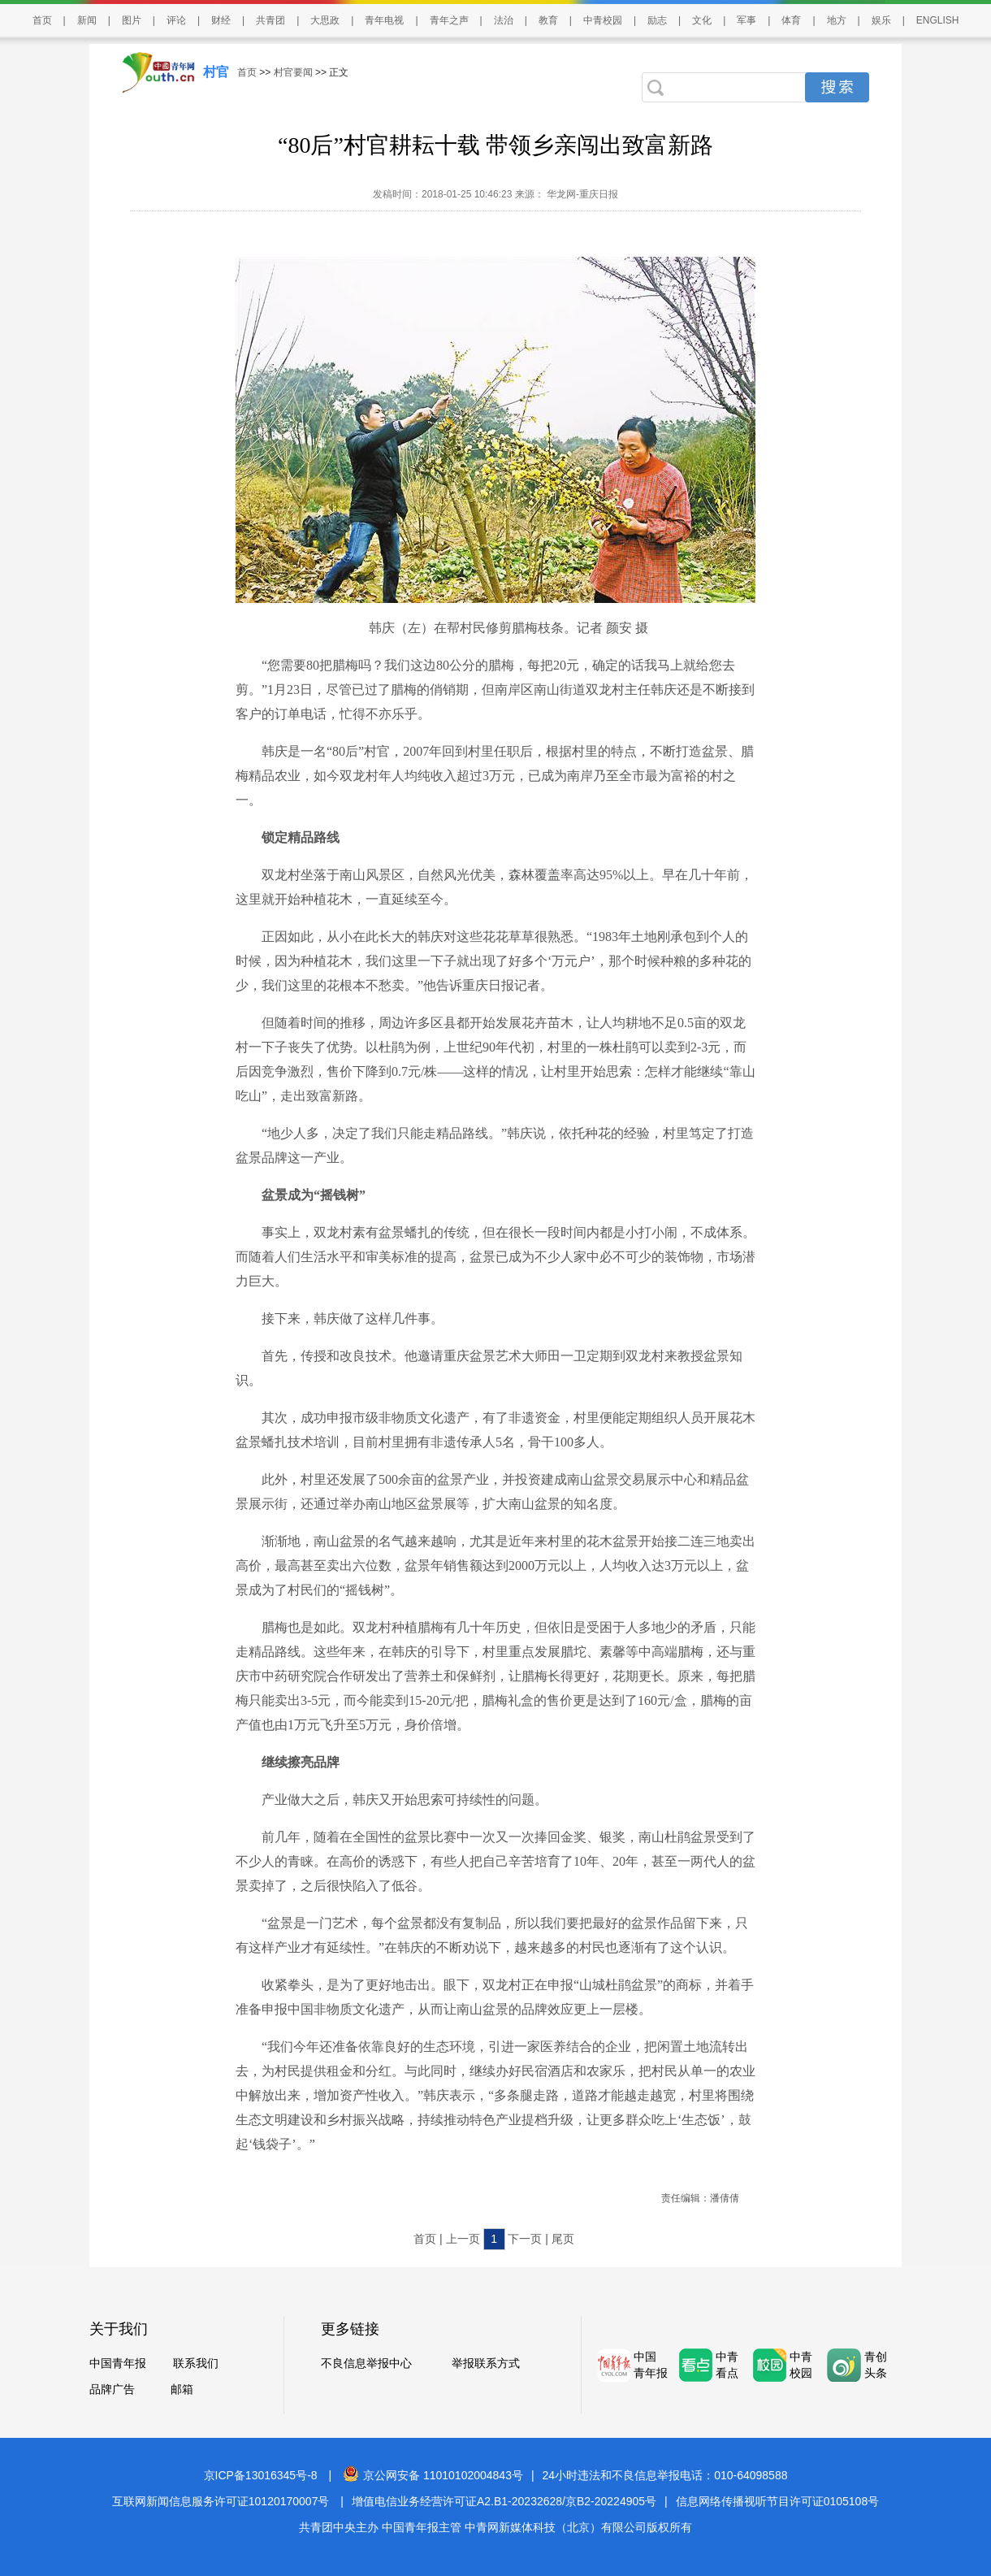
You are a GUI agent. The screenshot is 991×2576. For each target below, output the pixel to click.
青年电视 (384, 20)
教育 (548, 20)
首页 (42, 20)
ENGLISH (937, 20)
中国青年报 (117, 2363)
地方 (836, 20)
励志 (657, 20)
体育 (791, 20)
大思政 (325, 20)
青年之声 (449, 20)
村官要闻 (293, 72)
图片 (131, 20)
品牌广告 (112, 2389)
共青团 (270, 20)
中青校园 (602, 20)
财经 (221, 20)
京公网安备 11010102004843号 (433, 2475)
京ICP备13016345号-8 (261, 2475)
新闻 (87, 20)
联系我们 (196, 2363)
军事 (746, 20)
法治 (503, 20)
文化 (702, 20)
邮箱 (182, 2389)
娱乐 (881, 20)
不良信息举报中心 (366, 2363)
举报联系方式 (486, 2363)
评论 (176, 20)
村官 (216, 72)
